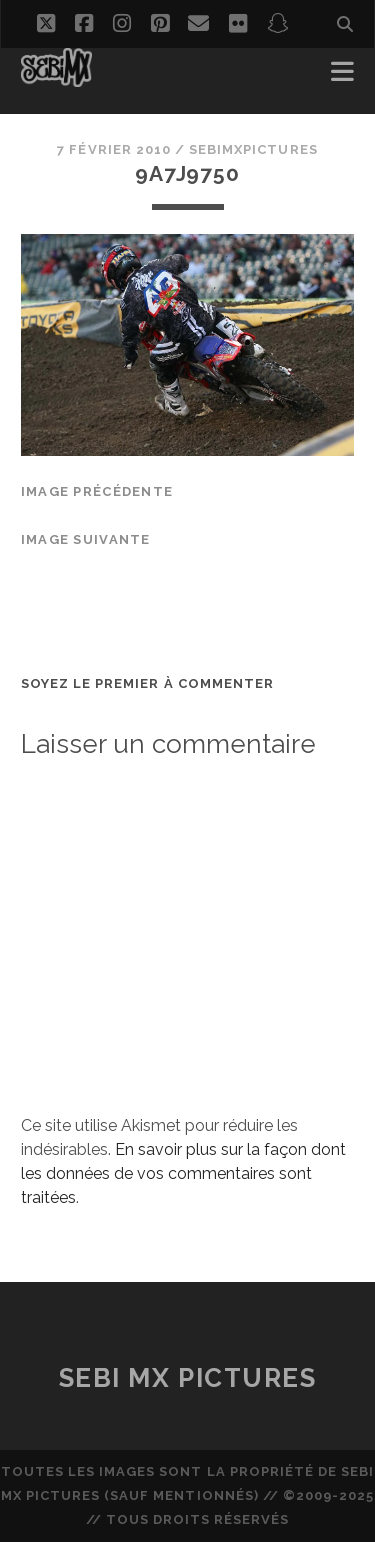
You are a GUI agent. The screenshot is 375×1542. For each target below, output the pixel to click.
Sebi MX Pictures (188, 1378)
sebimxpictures (253, 149)
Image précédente (97, 491)
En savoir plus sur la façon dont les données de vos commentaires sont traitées (183, 1173)
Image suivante (86, 539)
